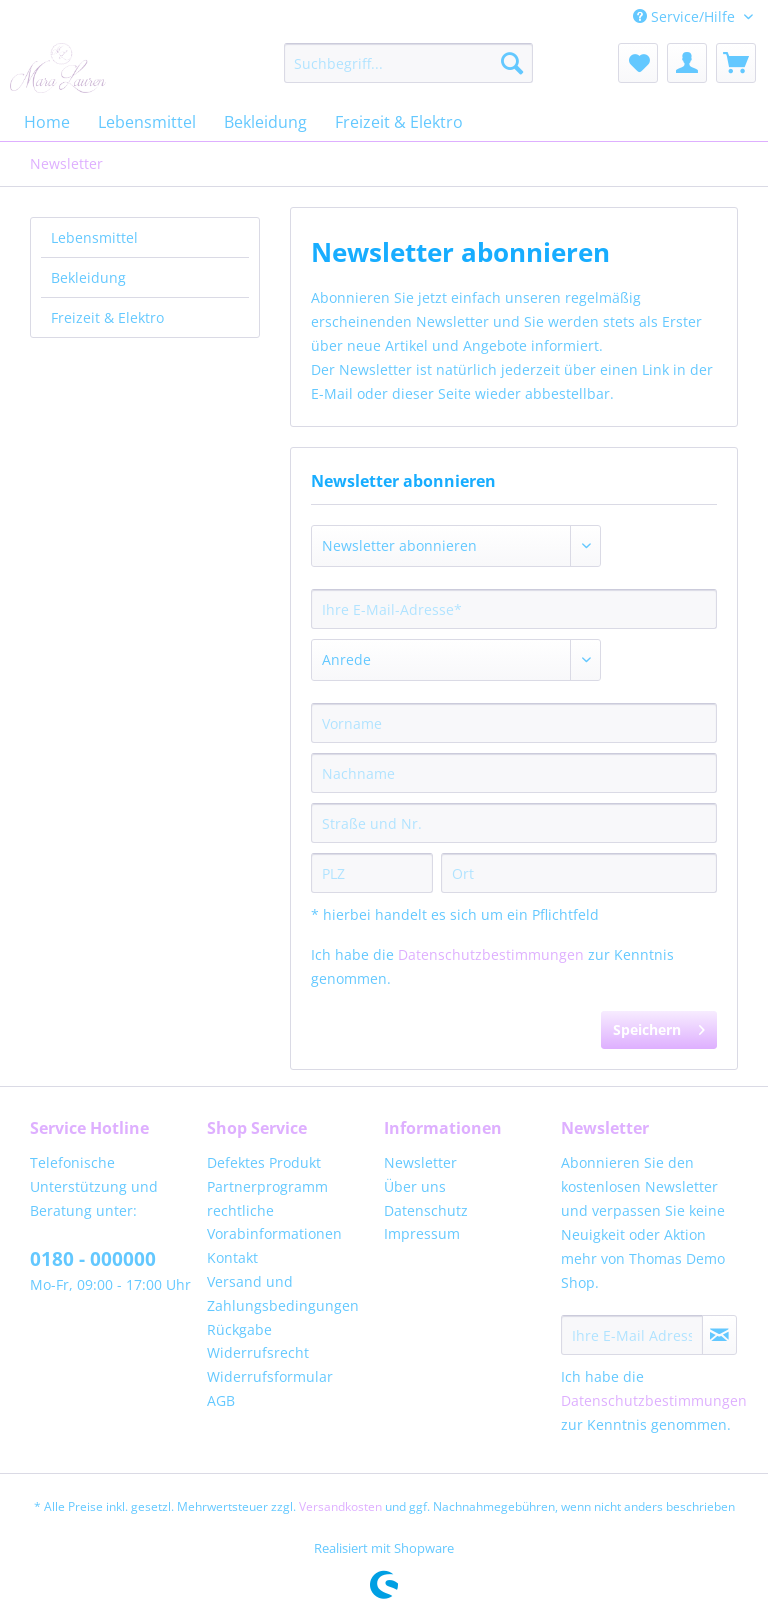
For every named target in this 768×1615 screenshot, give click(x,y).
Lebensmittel (94, 237)
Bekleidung (88, 277)
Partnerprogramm (267, 1186)
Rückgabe (239, 1329)
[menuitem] (409, 63)
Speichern (659, 1026)
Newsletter (420, 1162)
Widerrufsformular (270, 1376)
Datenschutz (426, 1210)
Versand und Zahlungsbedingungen (283, 1293)
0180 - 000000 (93, 1259)
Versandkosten (340, 1506)
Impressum (422, 1233)
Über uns (415, 1186)
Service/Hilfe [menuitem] (686, 16)
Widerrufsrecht (258, 1352)
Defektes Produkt (264, 1162)
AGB (221, 1400)
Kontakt (232, 1257)
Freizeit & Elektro (107, 317)
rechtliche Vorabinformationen (274, 1222)
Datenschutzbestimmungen (491, 954)
